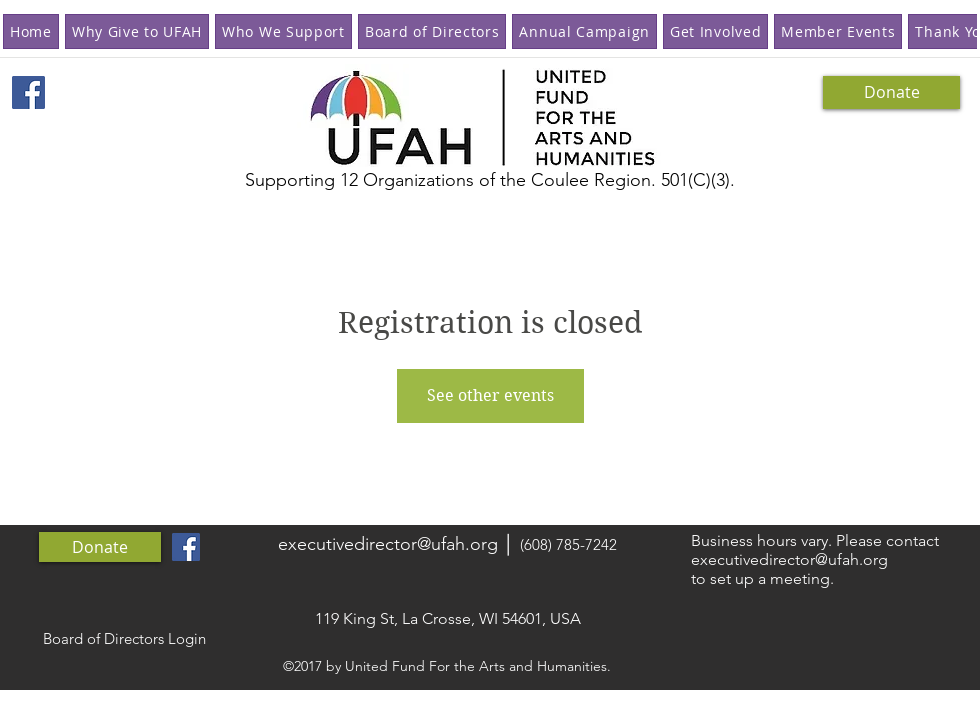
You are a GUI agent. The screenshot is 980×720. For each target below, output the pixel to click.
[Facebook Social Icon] (28, 92)
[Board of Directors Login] (124, 639)
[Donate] (891, 92)
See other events (490, 395)
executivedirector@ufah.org (388, 544)
